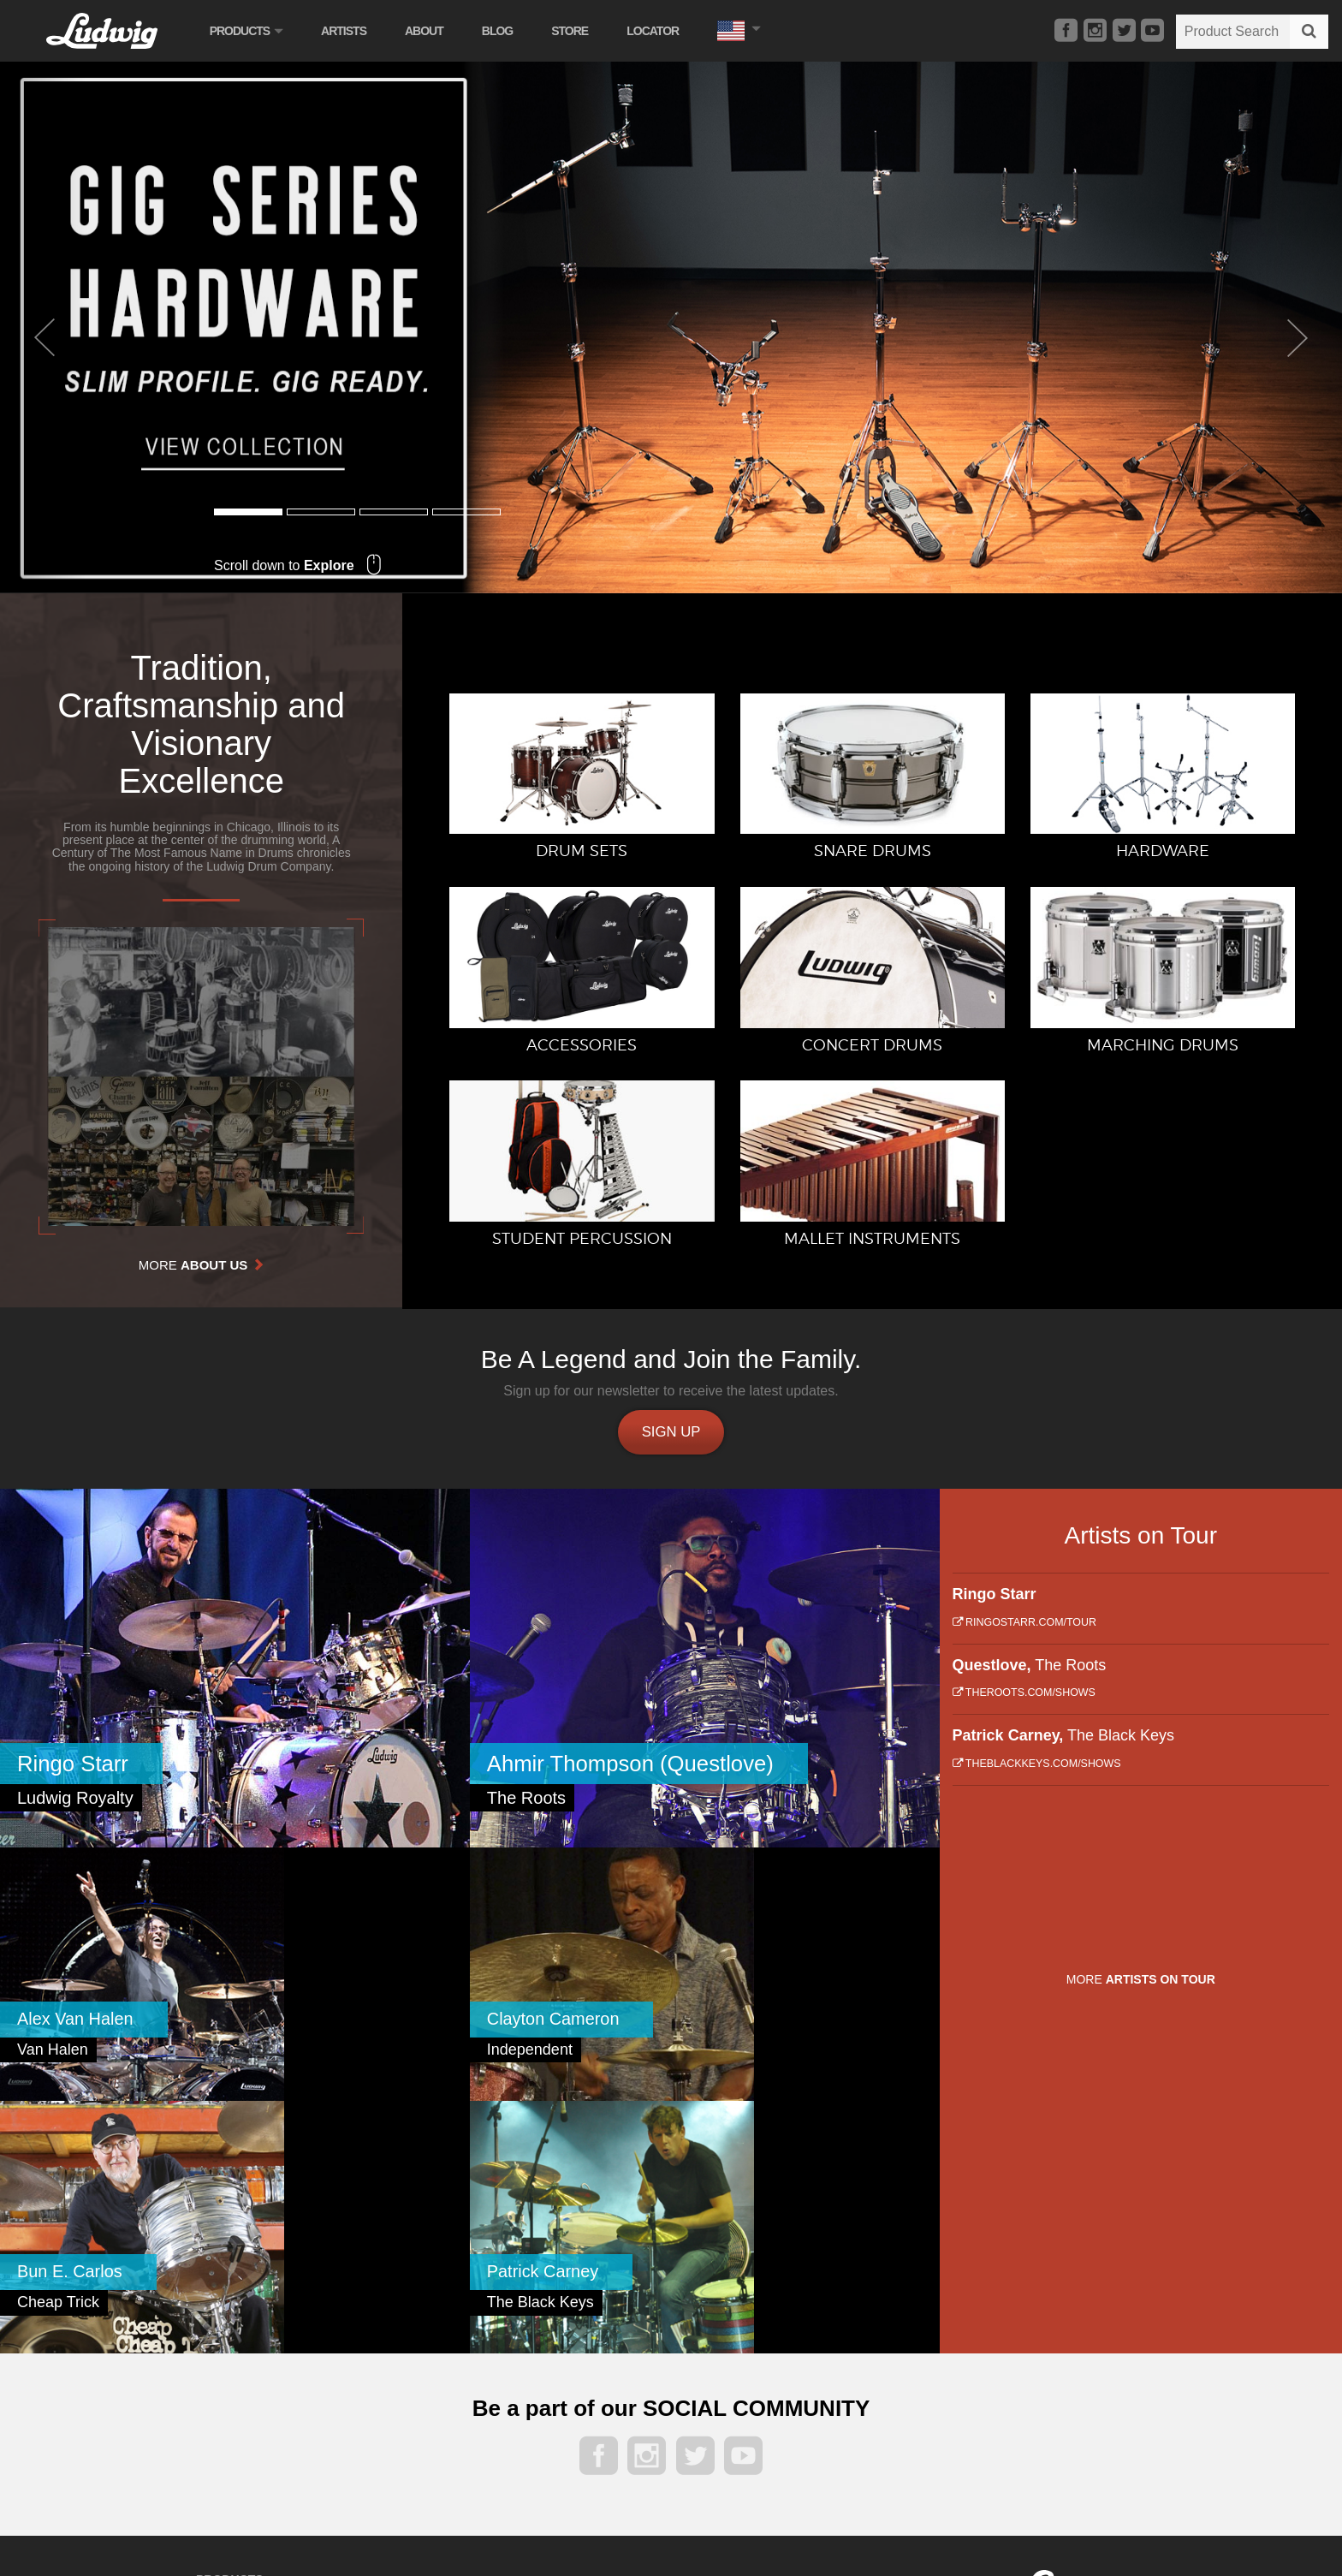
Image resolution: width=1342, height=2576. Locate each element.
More (201, 1265)
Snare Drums (231, 2339)
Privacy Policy (1029, 2370)
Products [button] (251, 31)
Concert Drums (403, 2315)
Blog (502, 31)
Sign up (671, 1433)
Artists (348, 31)
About (429, 31)
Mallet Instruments (411, 2386)
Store (575, 31)
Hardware (222, 2362)
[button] (744, 28)
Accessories (228, 2386)
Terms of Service (1108, 2370)
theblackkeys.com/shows (1037, 1767)
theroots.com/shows (1024, 1696)
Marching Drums (407, 2339)
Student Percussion (414, 2362)
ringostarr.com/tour (1024, 1626)
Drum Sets (224, 2315)
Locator (658, 31)
